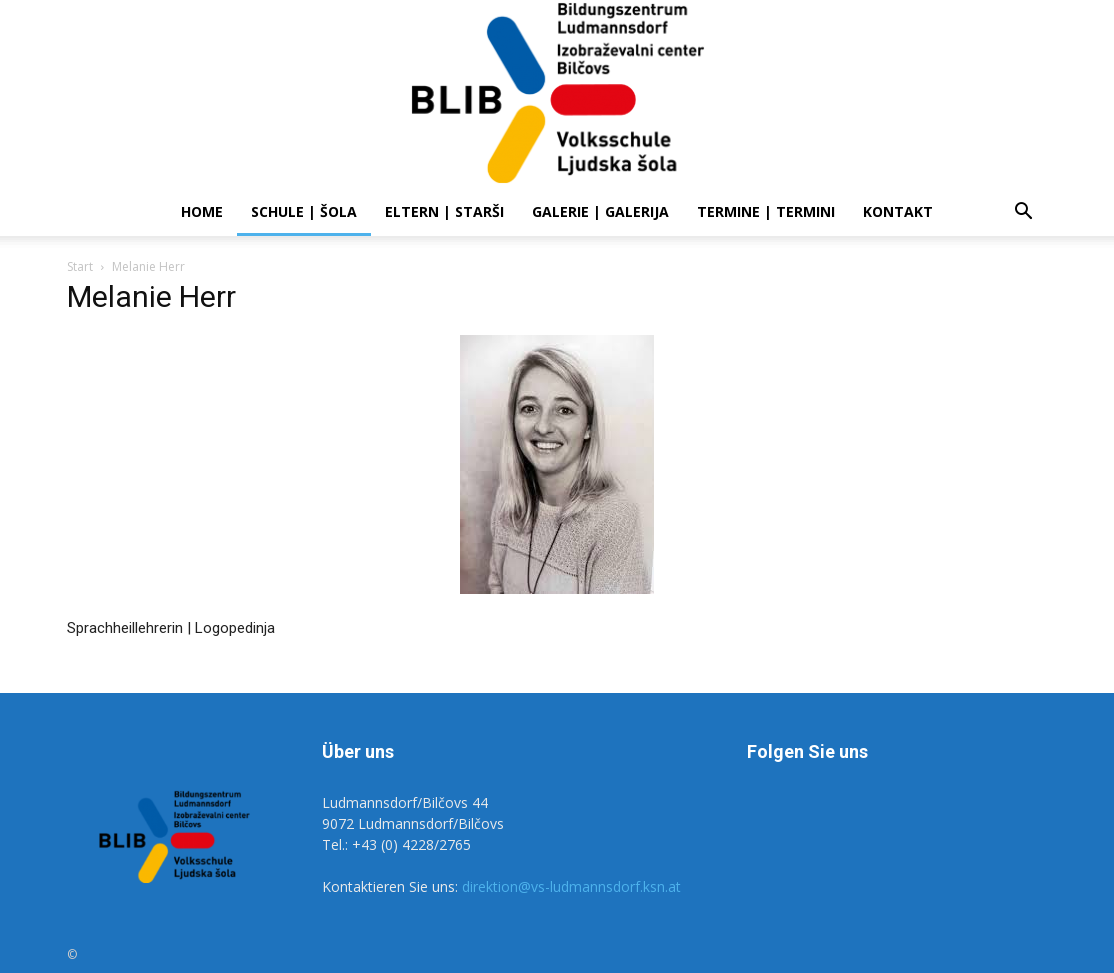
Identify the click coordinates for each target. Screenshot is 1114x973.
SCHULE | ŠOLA (304, 211)
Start (80, 266)
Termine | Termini (766, 211)
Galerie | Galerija (600, 211)
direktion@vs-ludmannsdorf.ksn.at (571, 886)
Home (202, 211)
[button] (1023, 213)
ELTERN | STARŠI (444, 211)
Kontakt (898, 211)
